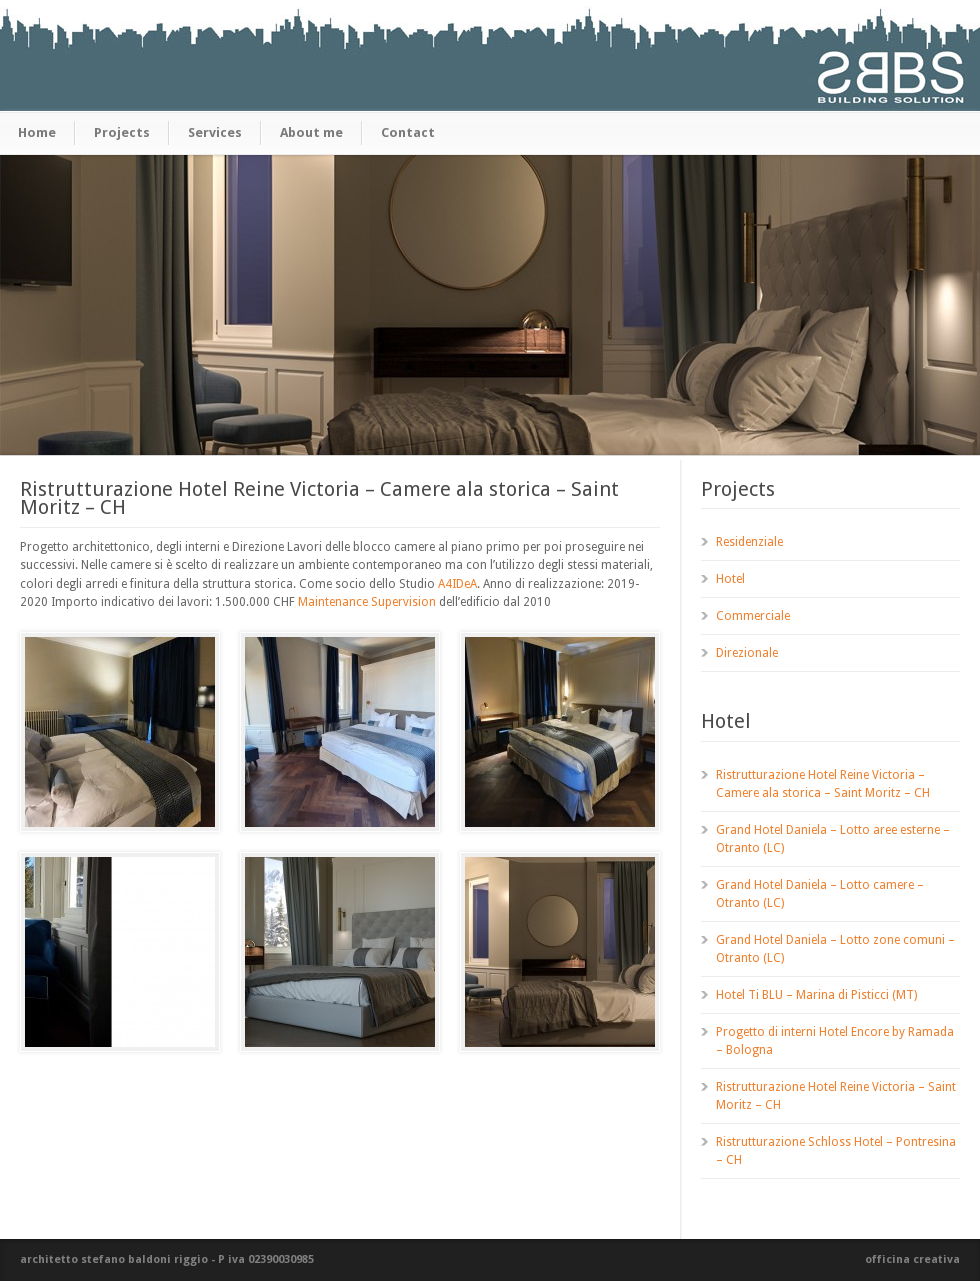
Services (215, 132)
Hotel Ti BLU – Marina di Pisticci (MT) (816, 995)
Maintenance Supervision (367, 602)
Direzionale (747, 653)
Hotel (730, 579)
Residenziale (749, 542)
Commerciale (753, 616)
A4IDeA (457, 584)
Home (37, 132)
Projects (122, 132)
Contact (408, 132)
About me (311, 132)
